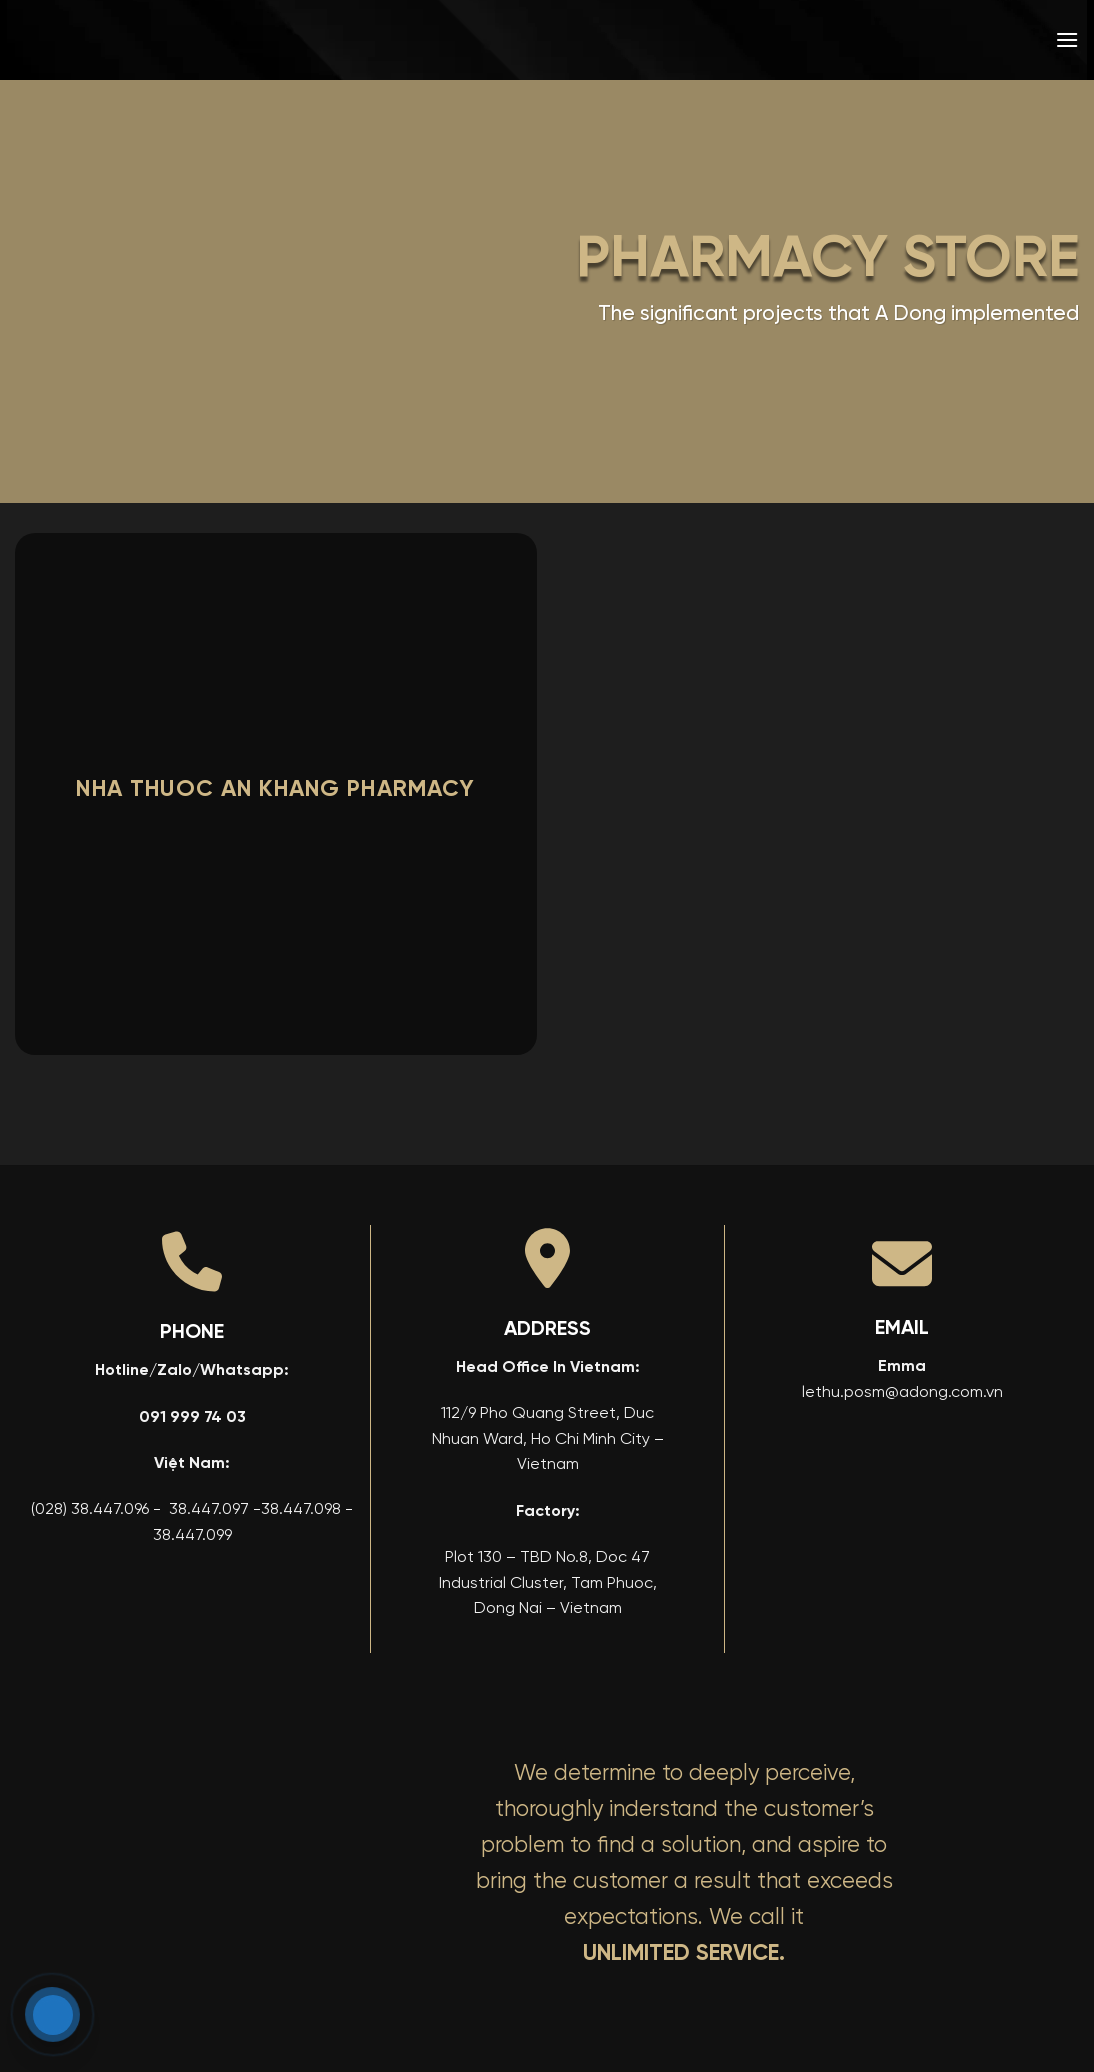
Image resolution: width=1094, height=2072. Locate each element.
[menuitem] (923, 40)
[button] (1067, 39)
